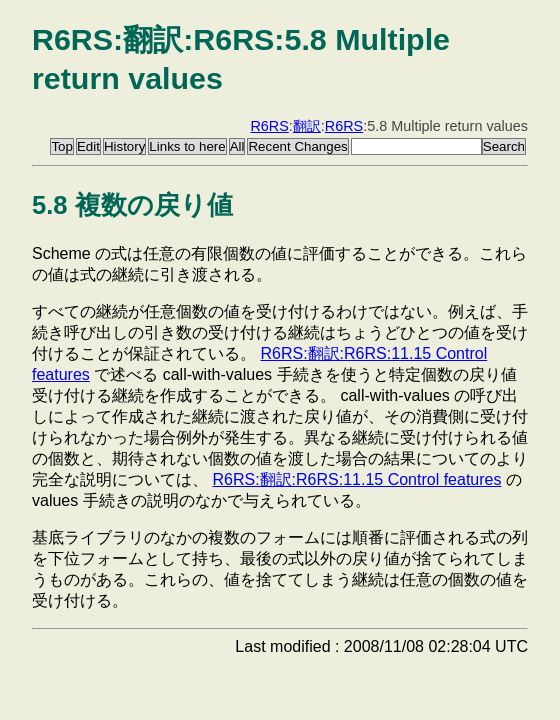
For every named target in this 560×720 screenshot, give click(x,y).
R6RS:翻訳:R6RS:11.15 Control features (356, 479)
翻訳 (307, 126)
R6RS (269, 126)
